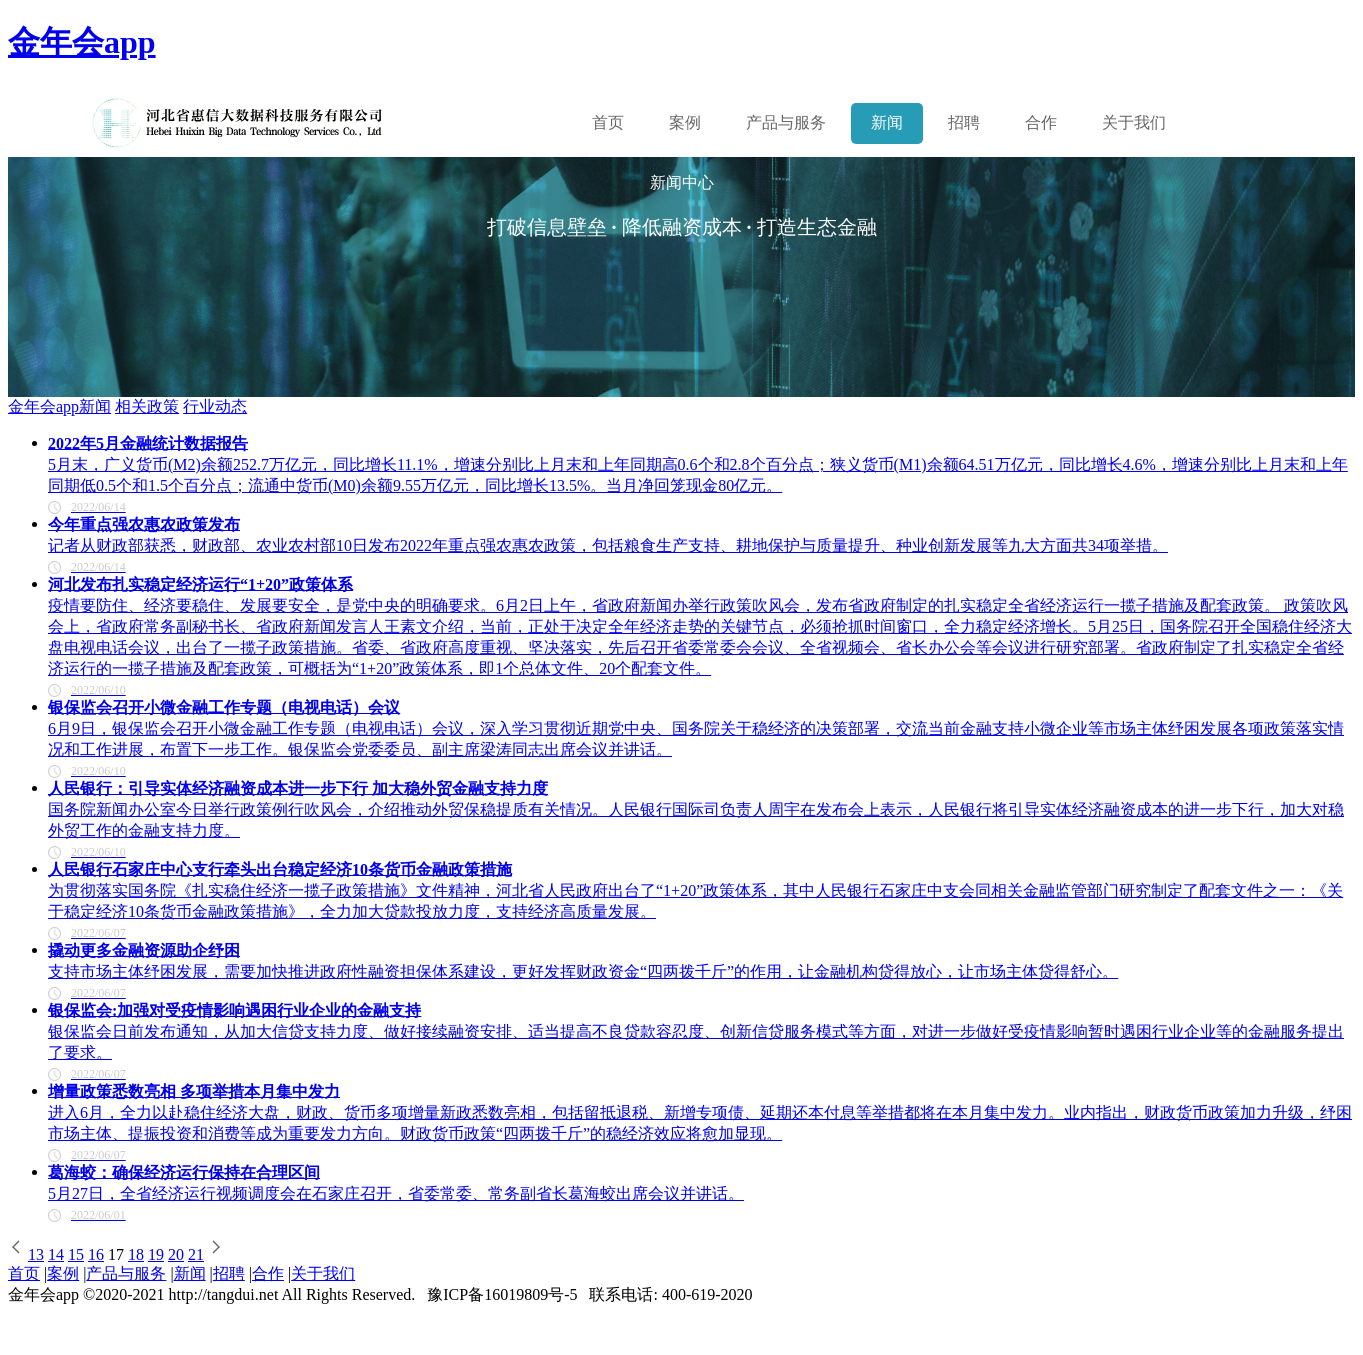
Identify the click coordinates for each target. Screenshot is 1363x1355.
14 (56, 1254)
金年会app (82, 42)
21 (196, 1254)
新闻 (887, 122)
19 (156, 1254)
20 (176, 1254)
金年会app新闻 (59, 406)
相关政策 (147, 406)
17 (116, 1254)
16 (96, 1254)
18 (136, 1254)
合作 (1041, 122)
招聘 (964, 122)
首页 (608, 122)
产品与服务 (126, 1273)
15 (76, 1254)
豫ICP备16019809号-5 (502, 1294)
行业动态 (215, 406)
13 (36, 1254)
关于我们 (1134, 122)
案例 (685, 122)
